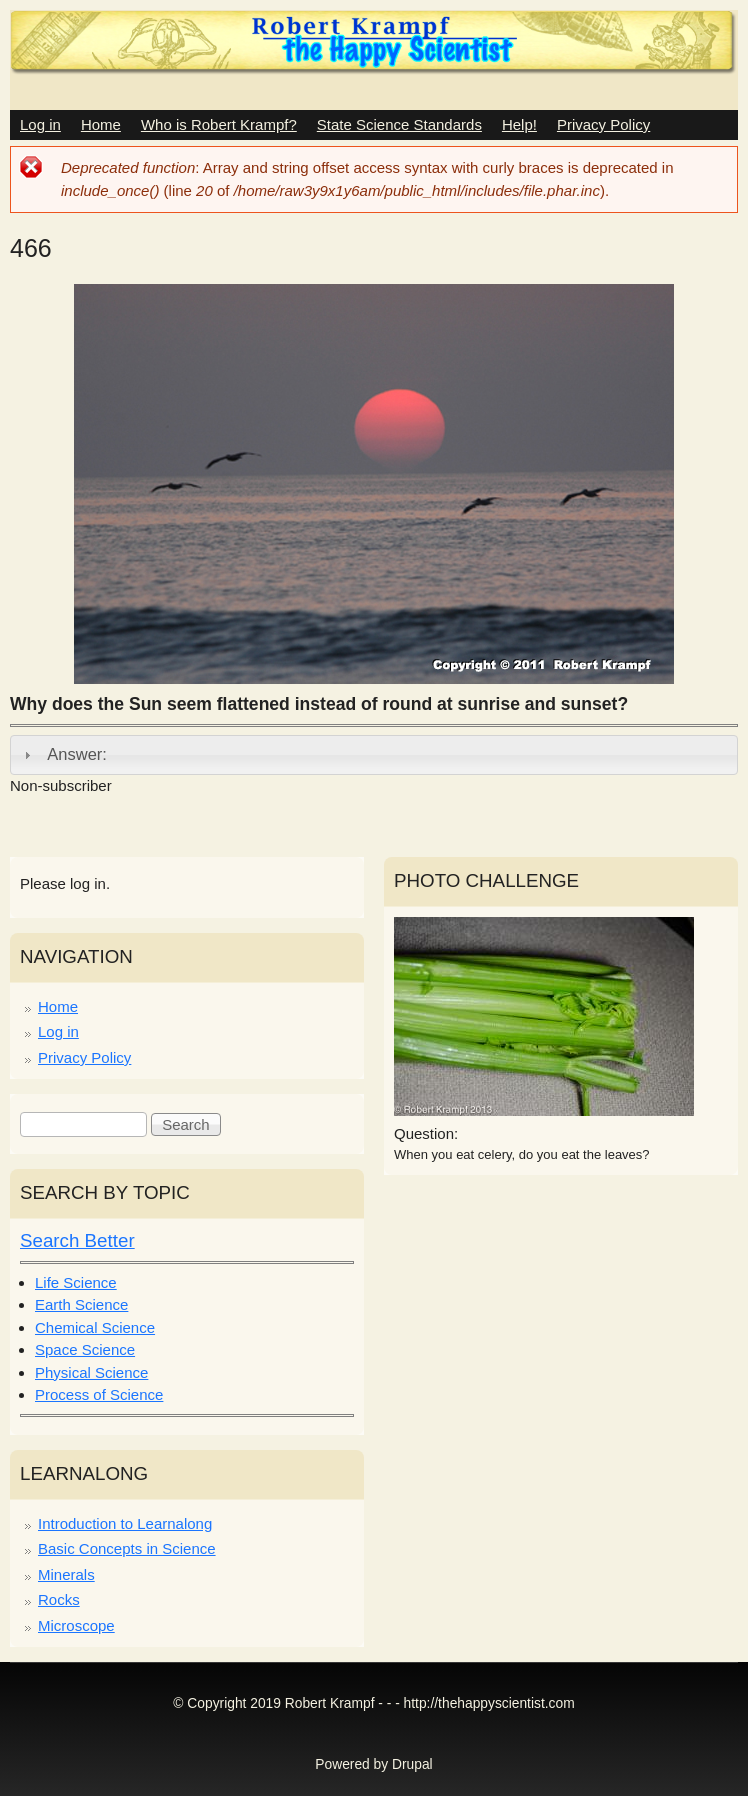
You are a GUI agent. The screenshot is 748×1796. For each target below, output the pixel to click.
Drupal (412, 1764)
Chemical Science (95, 1327)
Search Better (77, 1240)
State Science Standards (399, 124)
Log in (40, 124)
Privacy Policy (603, 124)
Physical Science (91, 1372)
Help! (519, 124)
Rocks (59, 1599)
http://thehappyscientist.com (489, 1703)
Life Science (76, 1282)
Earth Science (81, 1304)
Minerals (66, 1574)
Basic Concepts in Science (127, 1548)
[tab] (374, 755)
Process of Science (99, 1394)
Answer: (77, 754)
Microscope (76, 1625)
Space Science (85, 1349)
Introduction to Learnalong (125, 1523)
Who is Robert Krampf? (219, 124)
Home (101, 124)
